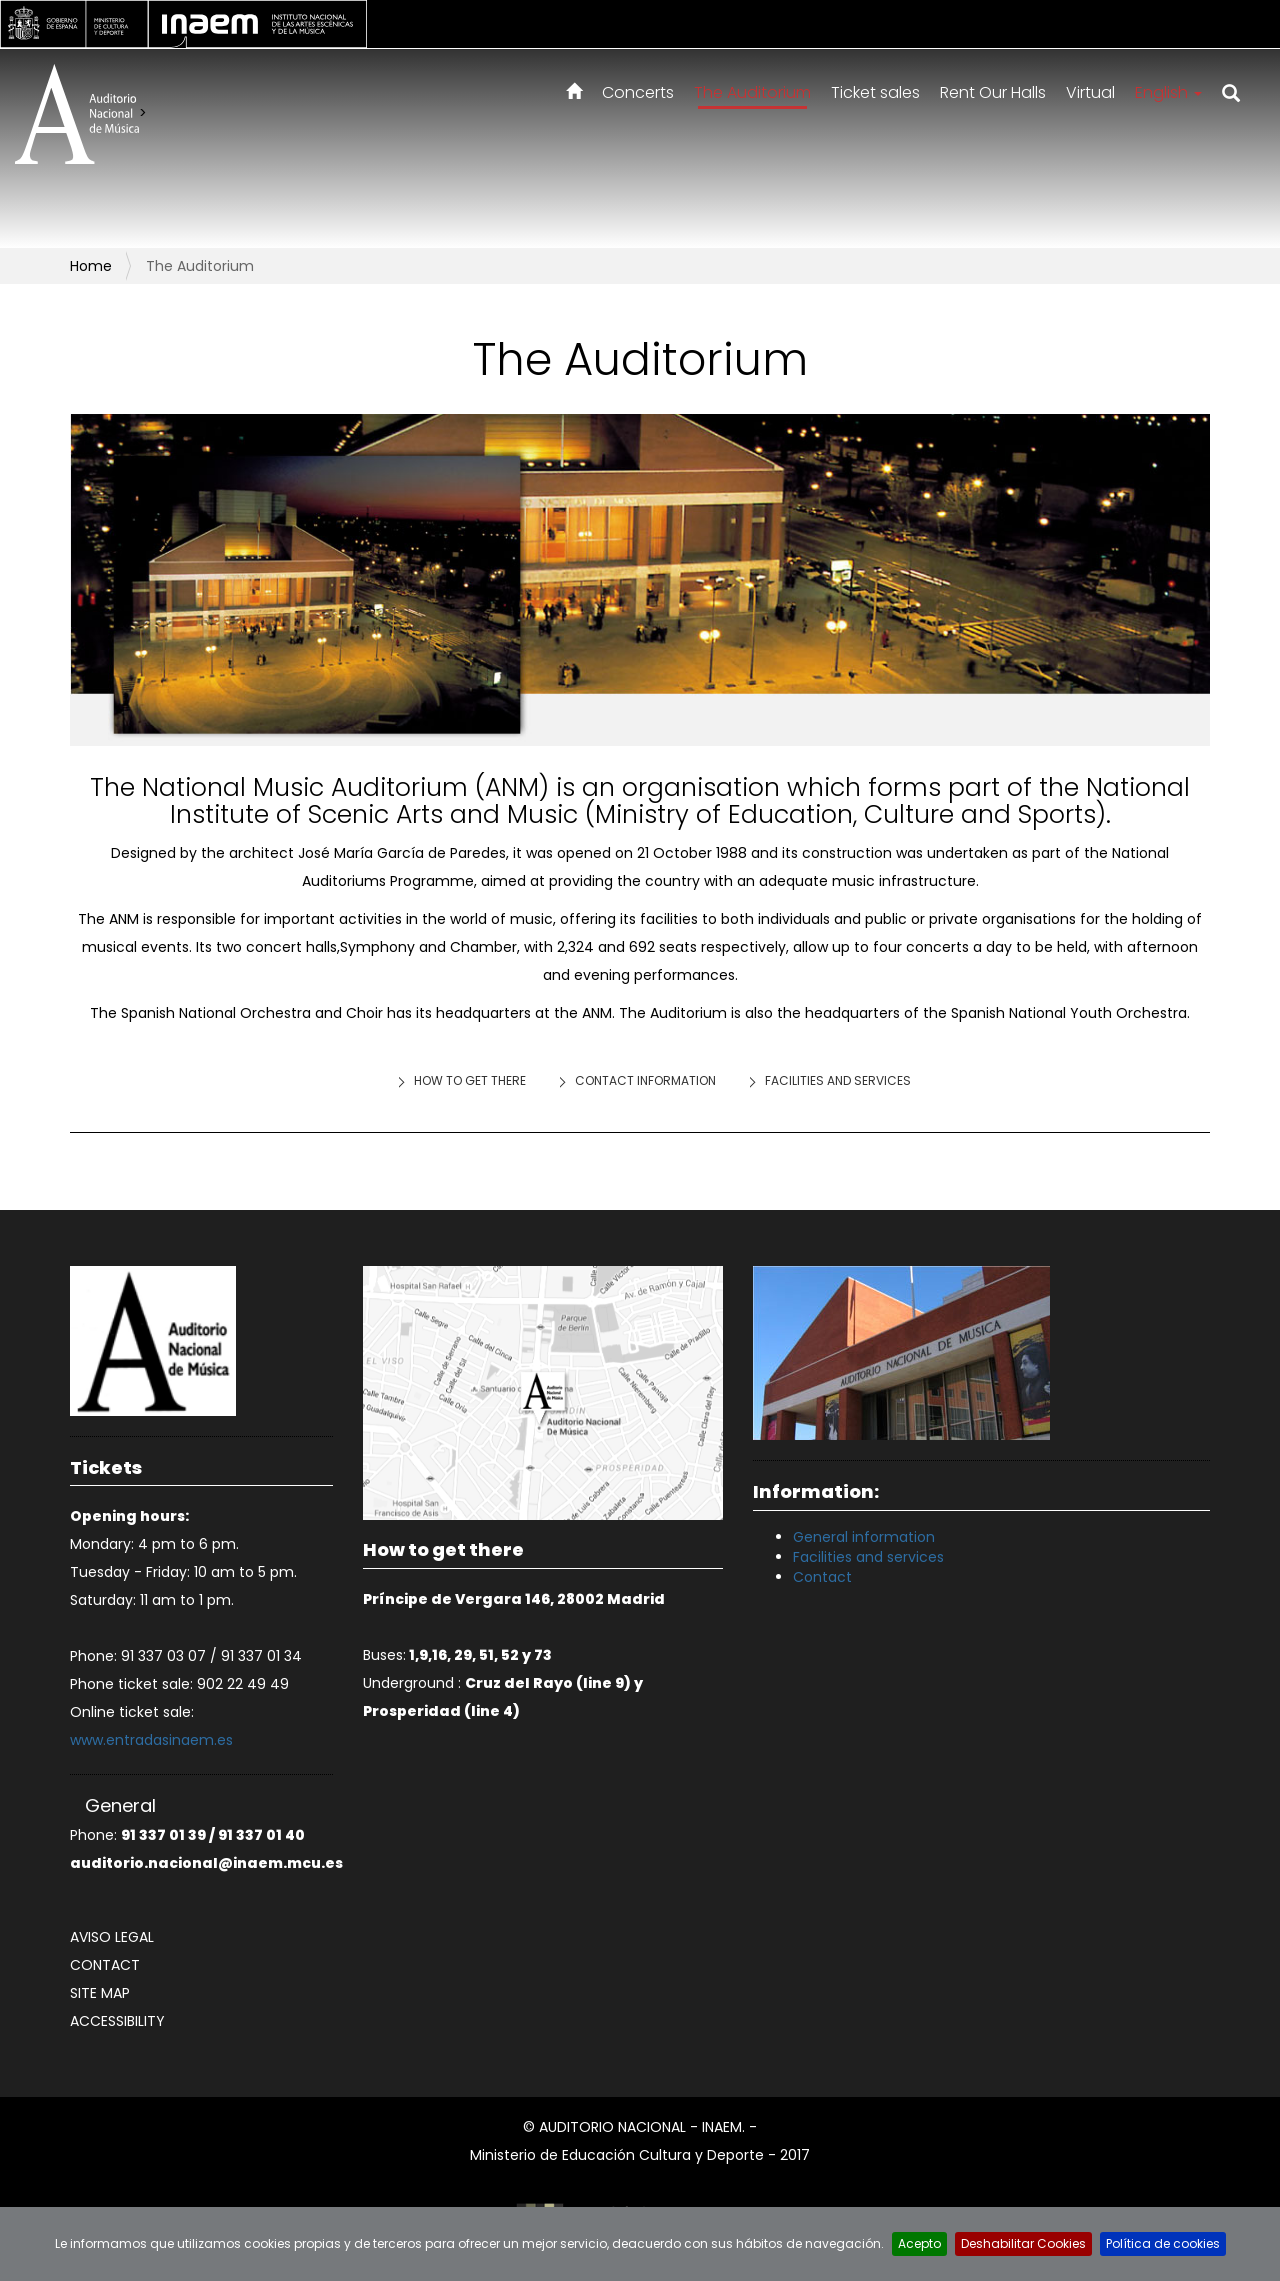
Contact (105, 1965)
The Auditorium (752, 92)
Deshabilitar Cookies (1023, 2243)
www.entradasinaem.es (151, 1740)
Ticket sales (875, 92)
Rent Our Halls (993, 92)
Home (91, 266)
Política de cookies (1163, 2243)
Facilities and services (838, 1080)
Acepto (919, 2243)
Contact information (645, 1080)
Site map (100, 1993)
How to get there (470, 1080)
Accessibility (117, 2021)
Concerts (638, 92)
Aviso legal (112, 1937)
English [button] (1168, 92)
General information (864, 1537)
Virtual (1090, 92)
